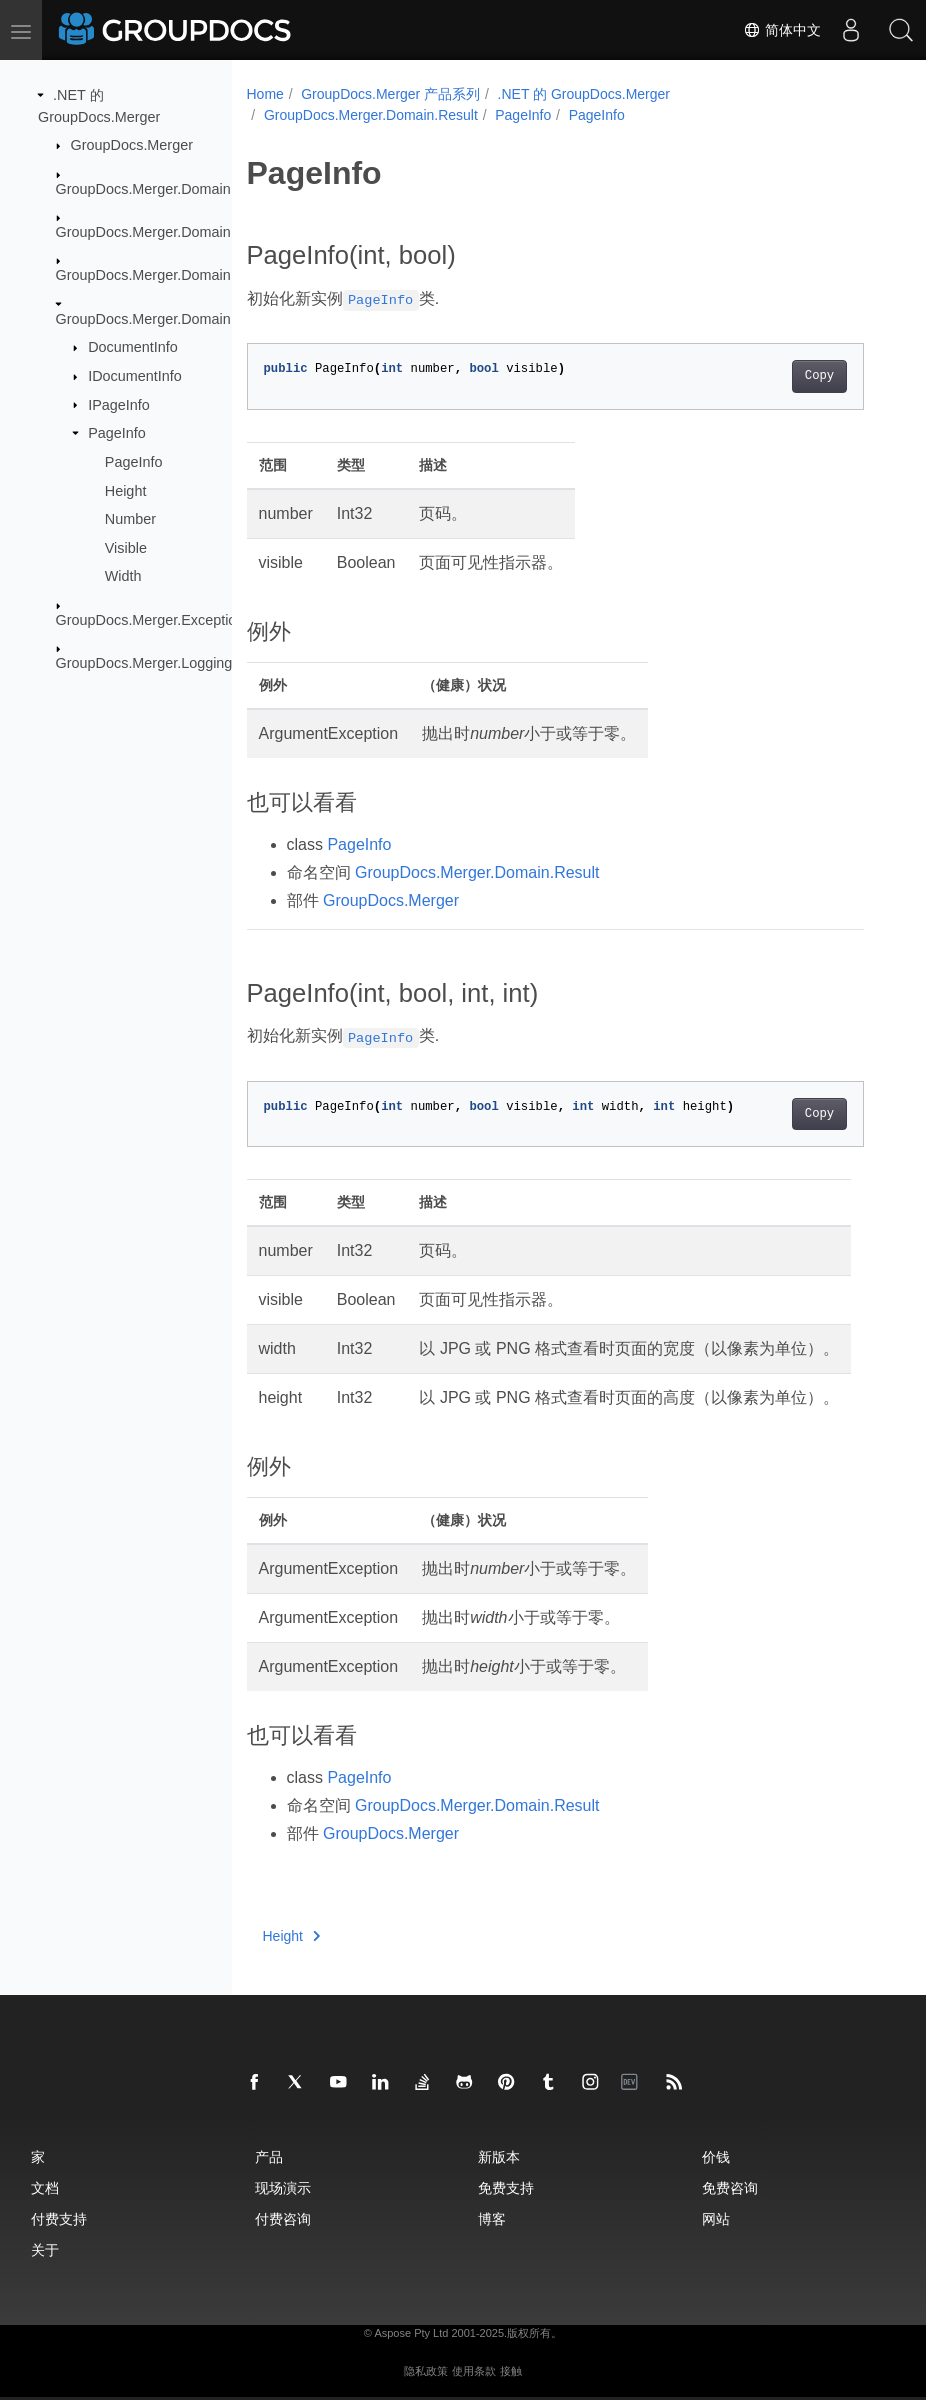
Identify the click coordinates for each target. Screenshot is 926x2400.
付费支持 (59, 2218)
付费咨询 (283, 2218)
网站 (716, 2218)
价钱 (716, 2156)
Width (123, 576)
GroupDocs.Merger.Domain (143, 188)
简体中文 (782, 30)
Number (130, 519)
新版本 (499, 2156)
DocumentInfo (133, 347)
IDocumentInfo (135, 376)
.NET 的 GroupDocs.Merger (584, 94)
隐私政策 (426, 2371)
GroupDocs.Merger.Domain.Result (166, 319)
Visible (126, 548)
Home (265, 94)
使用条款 (474, 2371)
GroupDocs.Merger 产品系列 (390, 94)
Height (126, 490)
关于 (45, 2249)
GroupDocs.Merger (132, 145)
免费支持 (506, 2187)
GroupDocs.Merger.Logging (144, 663)
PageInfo (117, 433)
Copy (819, 376)
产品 (269, 2156)
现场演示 (283, 2187)
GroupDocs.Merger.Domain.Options (170, 275)
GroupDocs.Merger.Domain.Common (175, 232)
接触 (511, 2371)
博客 (492, 2218)
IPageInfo (119, 404)
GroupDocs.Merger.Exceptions (154, 620)
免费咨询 (730, 2187)
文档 (45, 2187)
